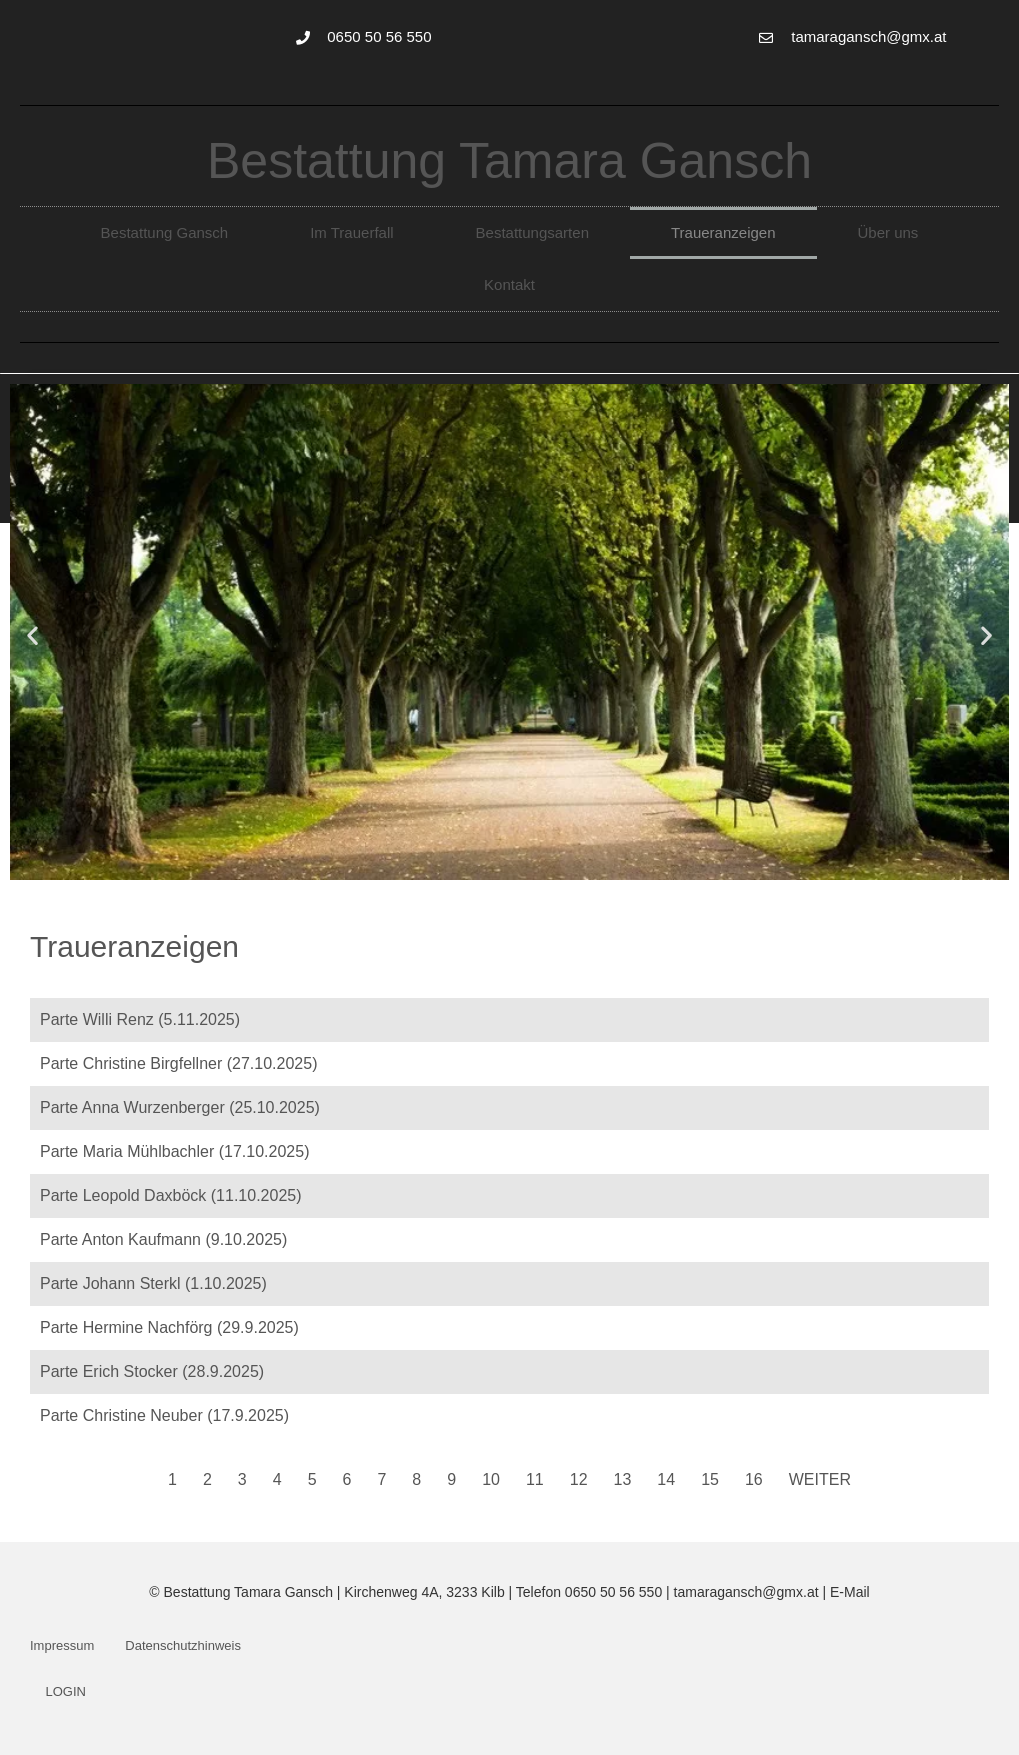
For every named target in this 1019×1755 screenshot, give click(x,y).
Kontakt (509, 284)
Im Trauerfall (351, 232)
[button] (32, 635)
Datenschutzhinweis (183, 1645)
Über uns (888, 232)
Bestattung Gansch (165, 232)
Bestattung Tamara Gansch (509, 161)
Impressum (62, 1645)
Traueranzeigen (723, 232)
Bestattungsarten (532, 232)
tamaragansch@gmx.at (746, 1592)
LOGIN (66, 1691)
